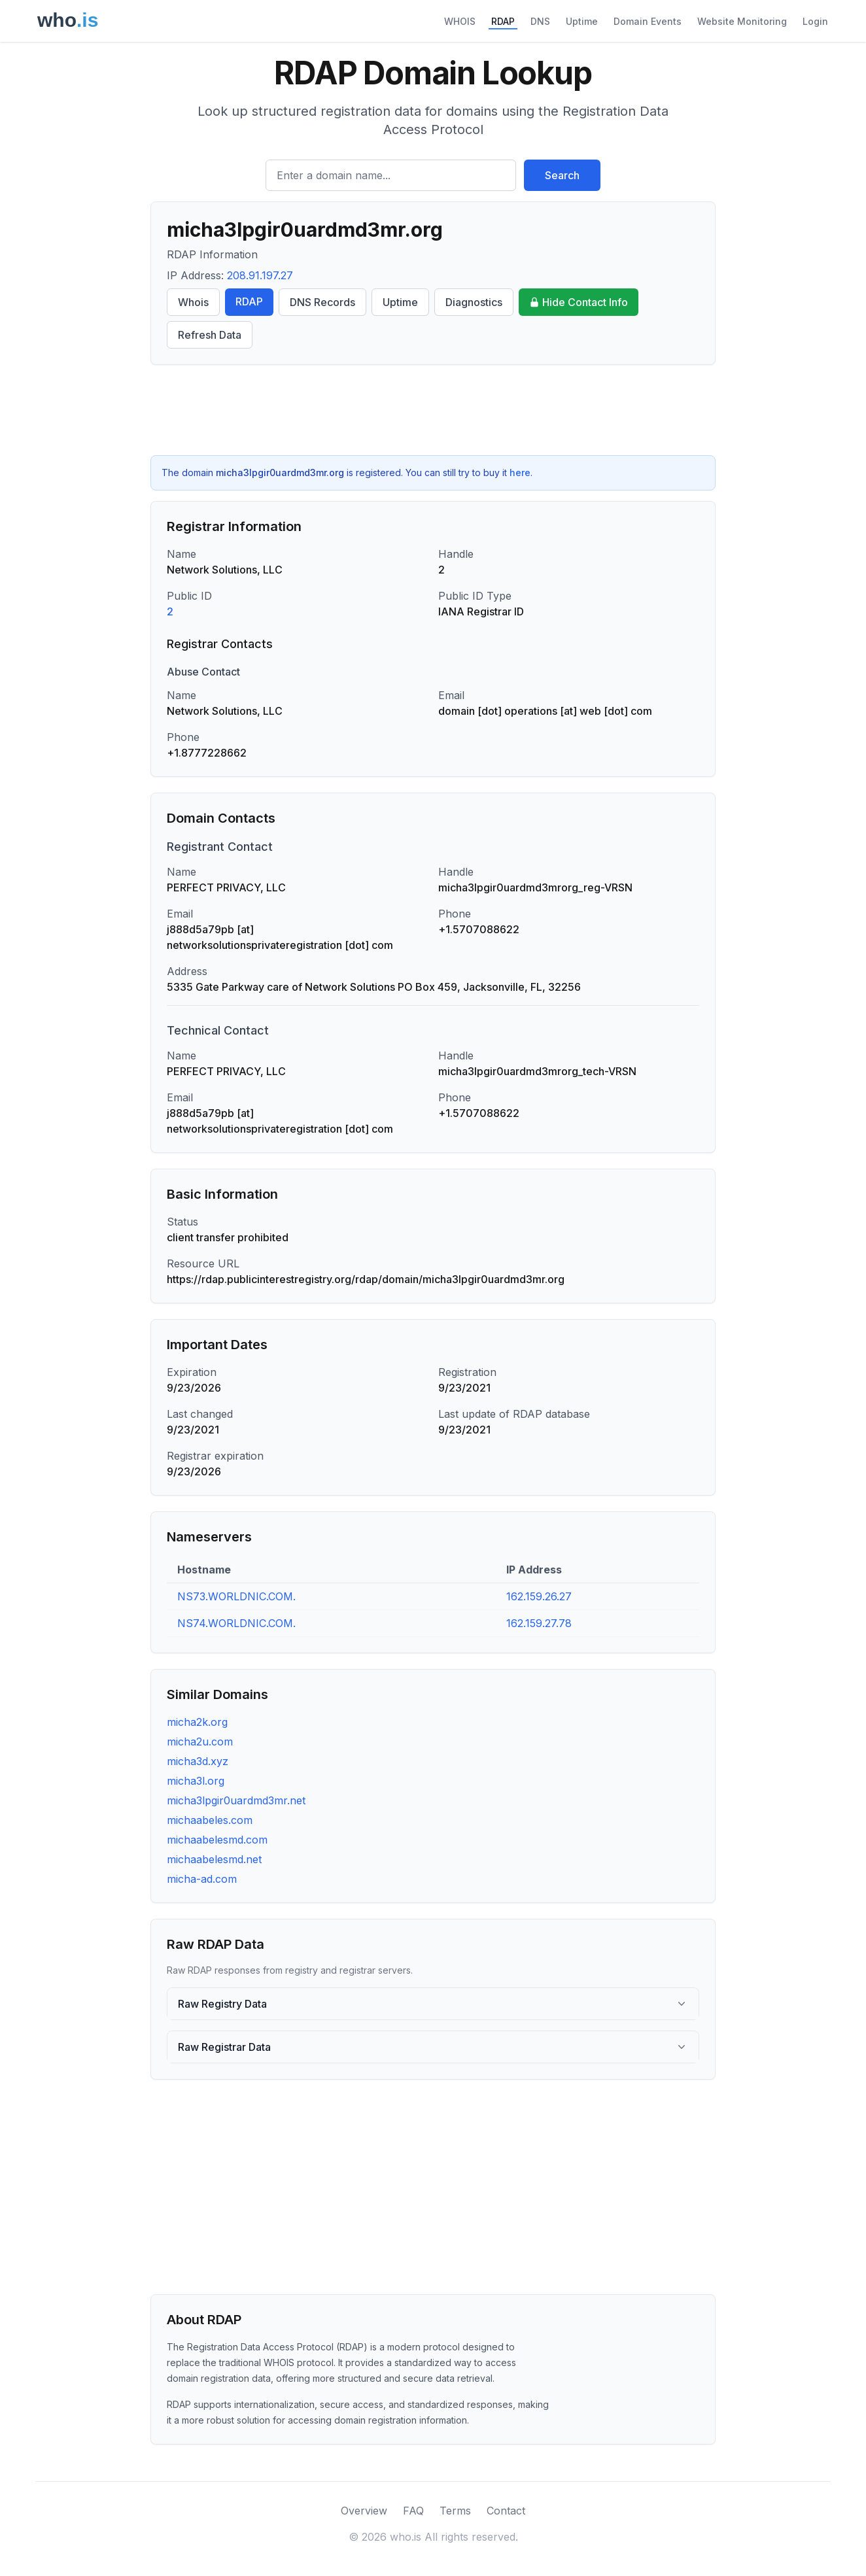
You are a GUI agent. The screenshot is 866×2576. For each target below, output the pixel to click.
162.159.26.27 (539, 1596)
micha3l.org (195, 1780)
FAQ (413, 2510)
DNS (540, 21)
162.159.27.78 (539, 1623)
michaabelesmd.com (217, 1839)
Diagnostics (473, 302)
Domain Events (648, 21)
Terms (455, 2510)
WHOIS (460, 21)
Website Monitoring (742, 21)
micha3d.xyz (197, 1761)
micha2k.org (197, 1721)
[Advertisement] (433, 410)
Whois (193, 302)
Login (815, 21)
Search (562, 175)
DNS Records (322, 302)
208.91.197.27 (260, 275)
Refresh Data (209, 334)
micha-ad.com (202, 1878)
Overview (364, 2510)
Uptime (582, 21)
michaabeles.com (209, 1820)
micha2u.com (200, 1741)
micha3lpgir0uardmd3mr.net (236, 1800)
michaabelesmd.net (214, 1859)
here (520, 472)
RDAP (503, 21)
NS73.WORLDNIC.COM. (236, 1596)
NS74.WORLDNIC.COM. (236, 1623)
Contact (506, 2510)
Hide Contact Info (578, 302)
